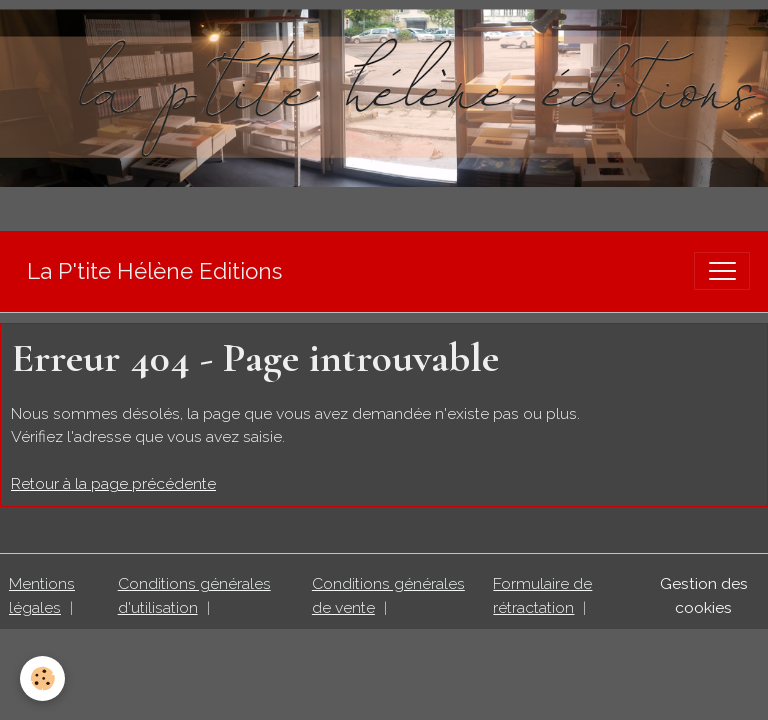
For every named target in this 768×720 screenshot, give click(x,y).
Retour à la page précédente (113, 483)
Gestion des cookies (704, 595)
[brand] (154, 271)
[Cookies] (42, 678)
